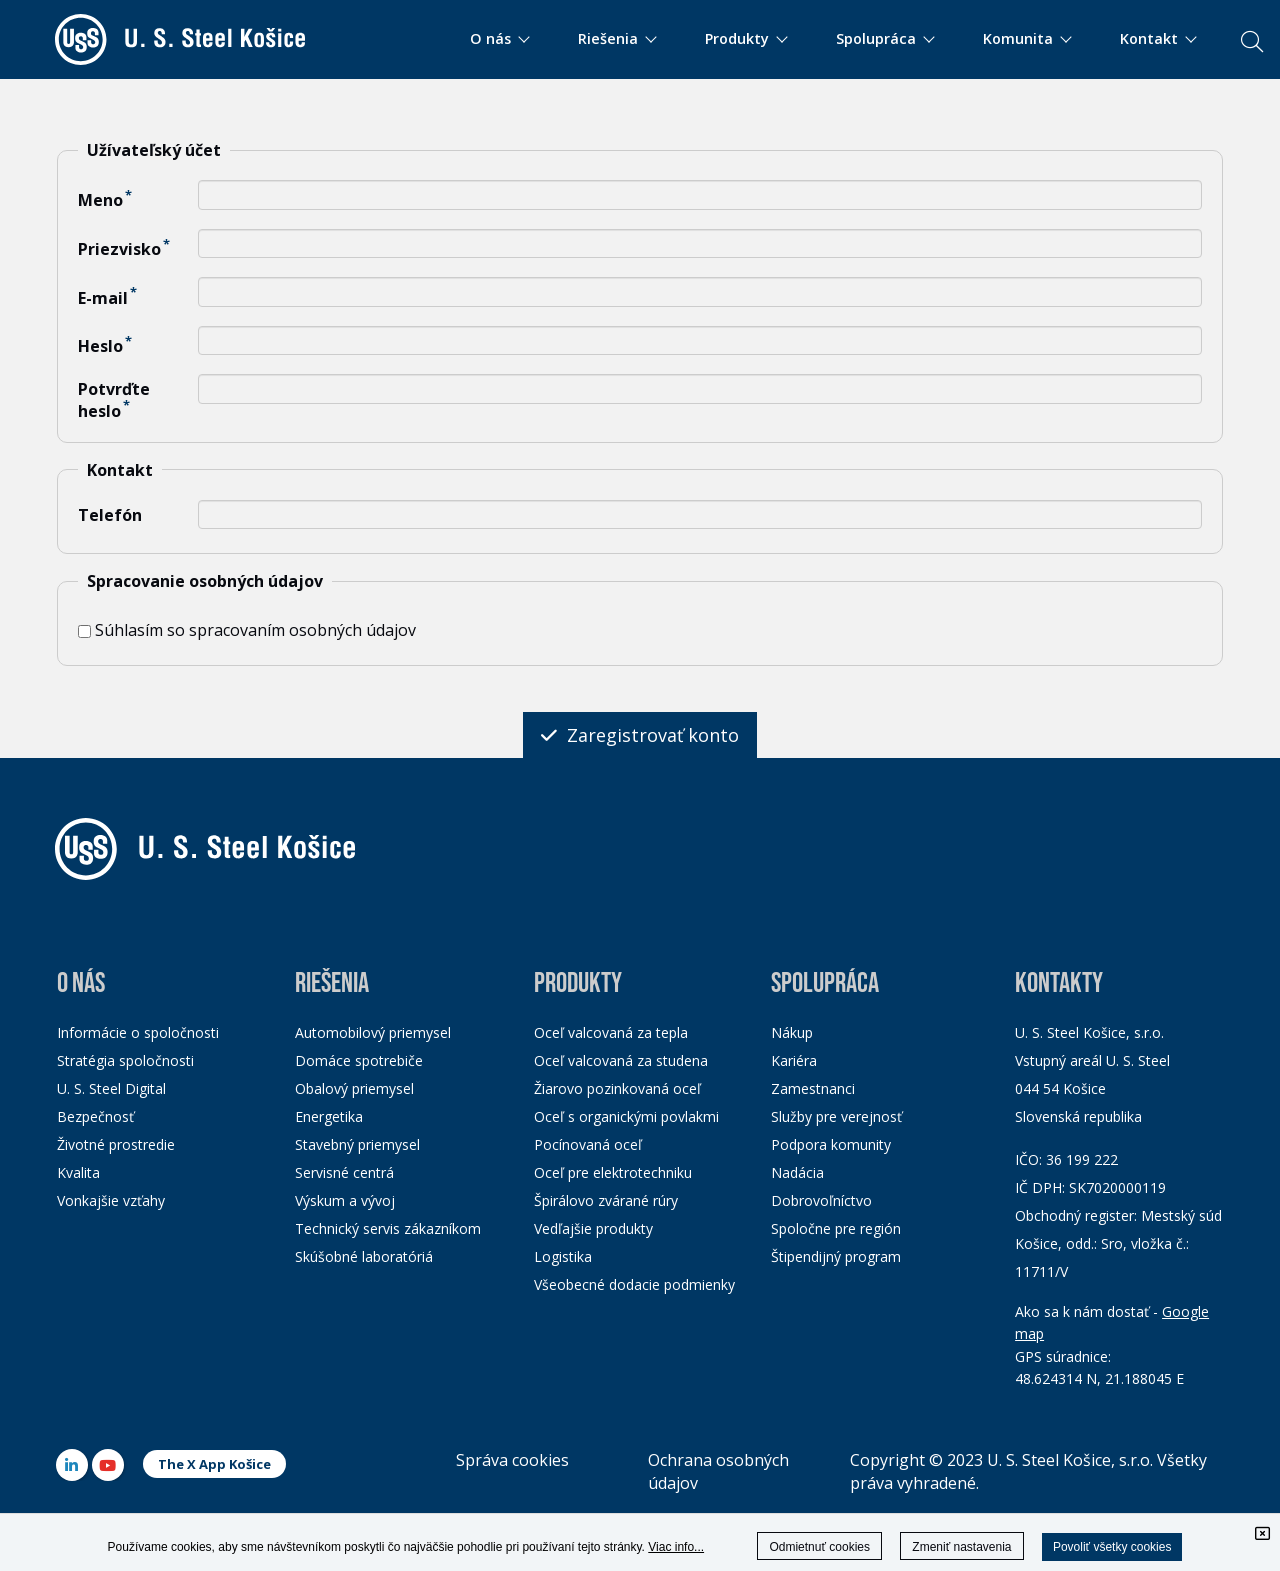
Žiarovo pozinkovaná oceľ (617, 1088)
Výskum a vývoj (345, 1200)
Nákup (792, 1032)
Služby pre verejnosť (836, 1116)
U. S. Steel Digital (111, 1088)
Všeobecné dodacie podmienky (634, 1284)
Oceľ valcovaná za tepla (611, 1032)
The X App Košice (214, 1464)
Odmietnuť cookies (819, 1547)
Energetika (329, 1116)
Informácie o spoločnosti (138, 1032)
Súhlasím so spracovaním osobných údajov (247, 630)
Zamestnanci (813, 1088)
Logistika (563, 1256)
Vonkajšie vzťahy (111, 1200)
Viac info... (676, 1547)
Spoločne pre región (836, 1228)
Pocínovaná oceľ (588, 1144)
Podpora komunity (831, 1144)
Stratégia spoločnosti (125, 1060)
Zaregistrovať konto (640, 735)
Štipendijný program (836, 1256)
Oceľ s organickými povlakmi (626, 1116)
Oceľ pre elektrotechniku (613, 1172)
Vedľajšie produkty (593, 1228)
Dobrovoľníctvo (821, 1200)
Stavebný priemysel (357, 1144)
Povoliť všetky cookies (1112, 1547)
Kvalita (78, 1172)
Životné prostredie (116, 1144)
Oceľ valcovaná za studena (621, 1060)
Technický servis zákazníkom (388, 1228)
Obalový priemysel (354, 1088)
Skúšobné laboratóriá (364, 1256)
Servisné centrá (344, 1172)
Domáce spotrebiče (359, 1060)
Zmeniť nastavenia (961, 1547)
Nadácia (797, 1172)
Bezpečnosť (95, 1116)
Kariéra (794, 1060)
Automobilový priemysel (373, 1032)
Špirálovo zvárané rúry (606, 1200)
